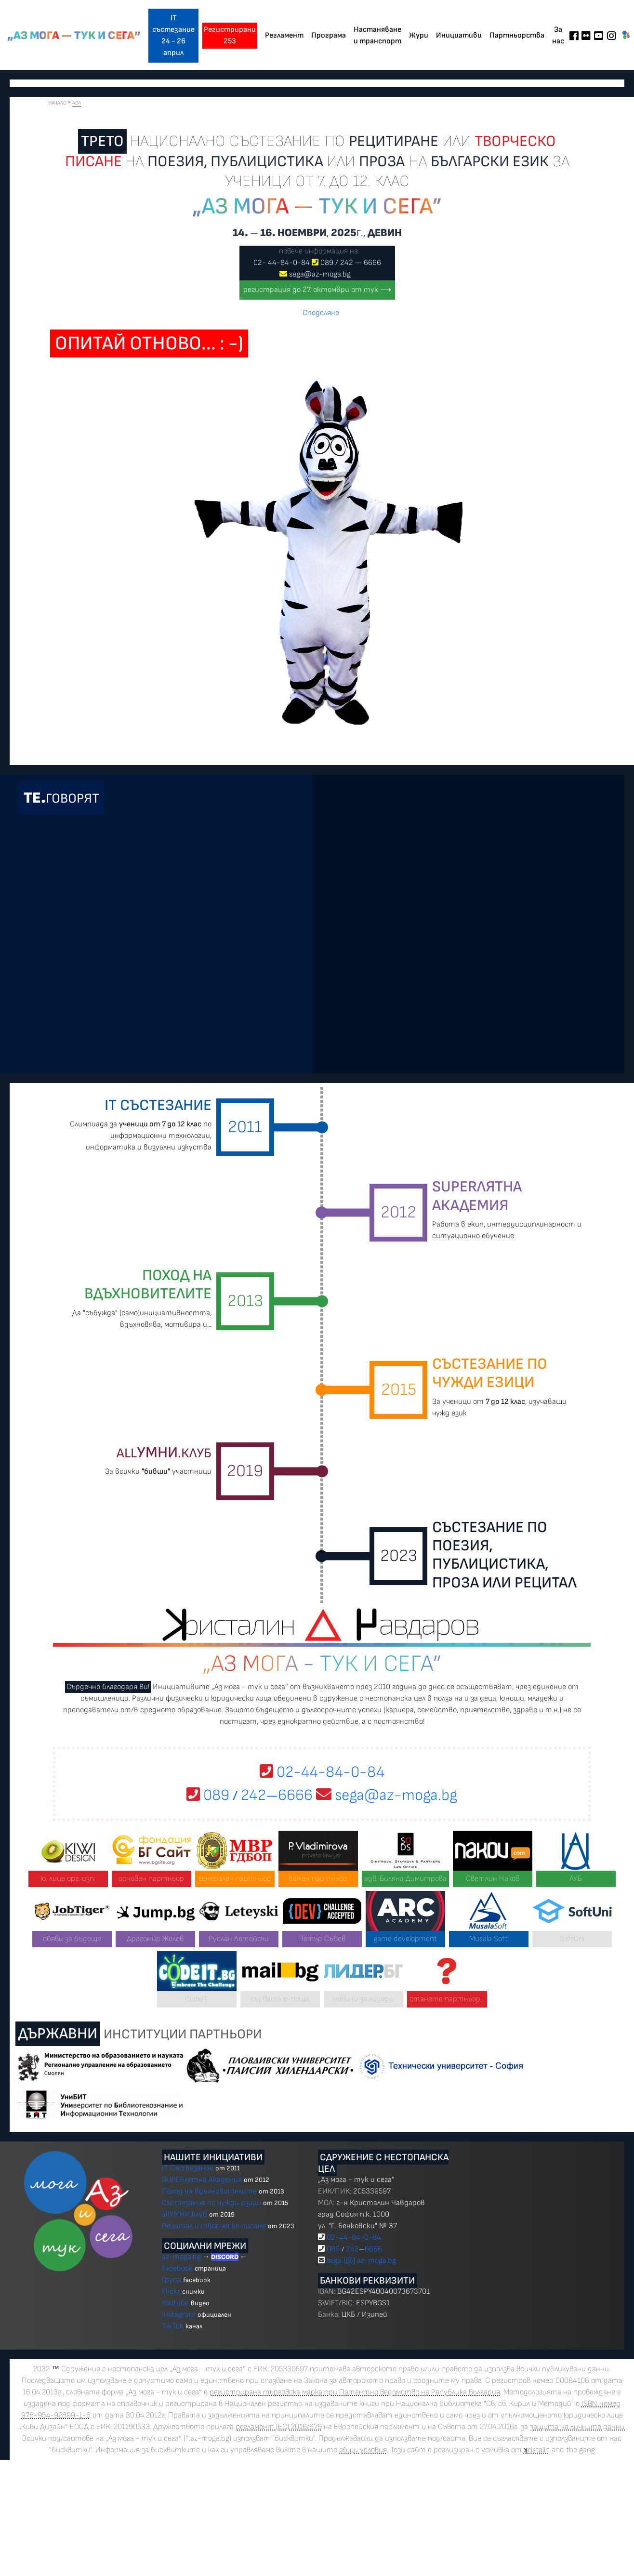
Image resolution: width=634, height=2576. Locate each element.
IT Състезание (187, 2168)
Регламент (284, 35)
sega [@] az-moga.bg (361, 2260)
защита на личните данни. (578, 2426)
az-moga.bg (182, 2256)
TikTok (173, 2326)
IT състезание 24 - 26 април (173, 35)
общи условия (363, 2450)
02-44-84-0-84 (322, 1772)
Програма (328, 35)
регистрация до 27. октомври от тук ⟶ (317, 289)
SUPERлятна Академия (202, 2179)
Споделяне (321, 312)
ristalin (537, 2450)
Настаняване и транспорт (377, 35)
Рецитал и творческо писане (214, 2226)
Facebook (178, 2268)
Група (171, 2280)
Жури (418, 35)
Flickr (171, 2291)
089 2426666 (350, 262)
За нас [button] (558, 35)
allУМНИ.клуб (184, 2214)
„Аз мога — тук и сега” (74, 35)
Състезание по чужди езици (211, 2202)
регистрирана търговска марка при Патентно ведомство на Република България (355, 2392)
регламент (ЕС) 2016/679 (279, 2426)
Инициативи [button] (459, 35)
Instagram (179, 2314)
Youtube (175, 2303)
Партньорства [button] (516, 35)
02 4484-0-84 (281, 262)
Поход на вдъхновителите (209, 2191)
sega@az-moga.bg (320, 274)
